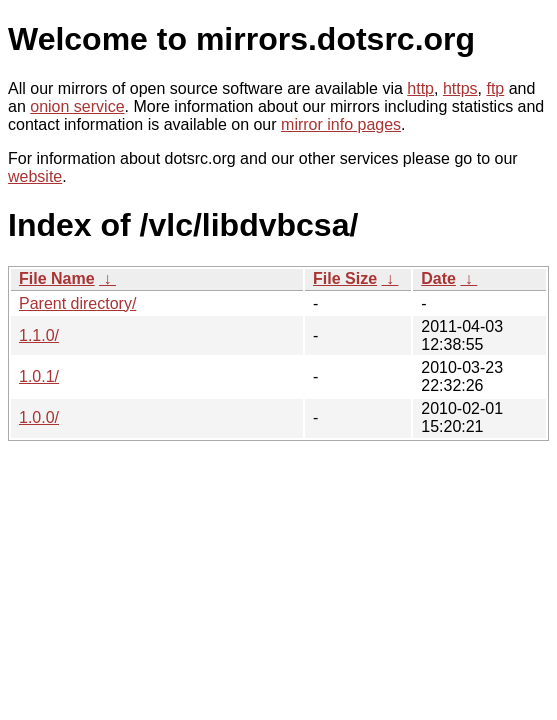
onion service (77, 106)
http (420, 88)
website (35, 176)
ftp (495, 88)
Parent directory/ (77, 303)
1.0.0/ (39, 417)
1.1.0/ (39, 335)
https (460, 88)
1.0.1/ (39, 376)
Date (438, 278)
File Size (345, 278)
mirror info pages (341, 124)
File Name (57, 278)
